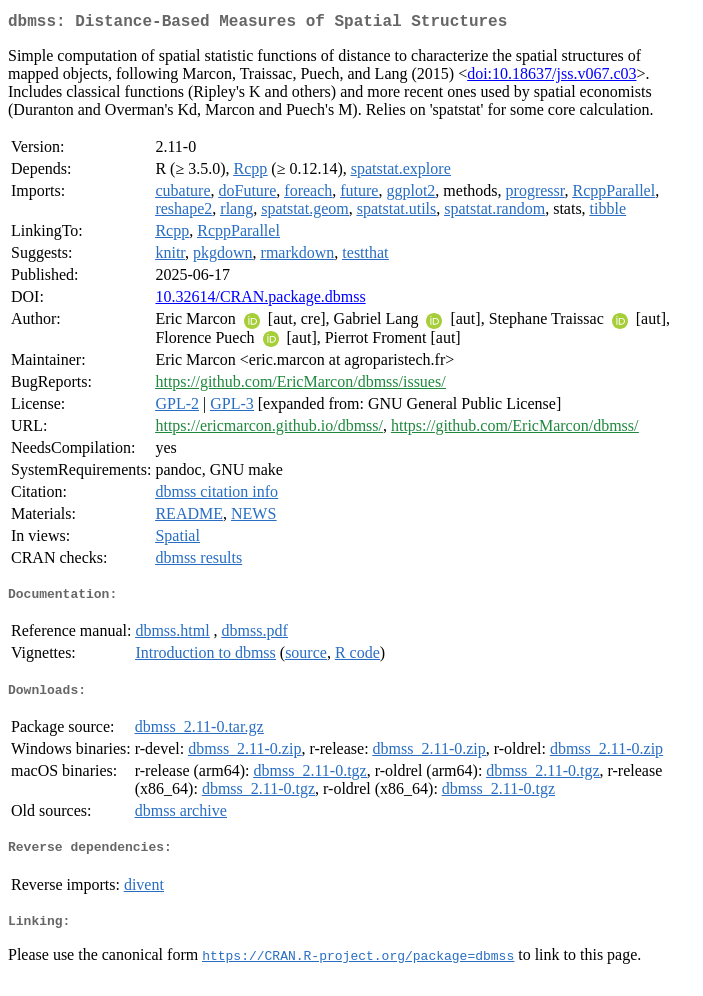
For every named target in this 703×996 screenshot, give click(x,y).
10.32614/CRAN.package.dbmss (260, 300)
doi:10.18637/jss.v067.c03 (551, 77)
